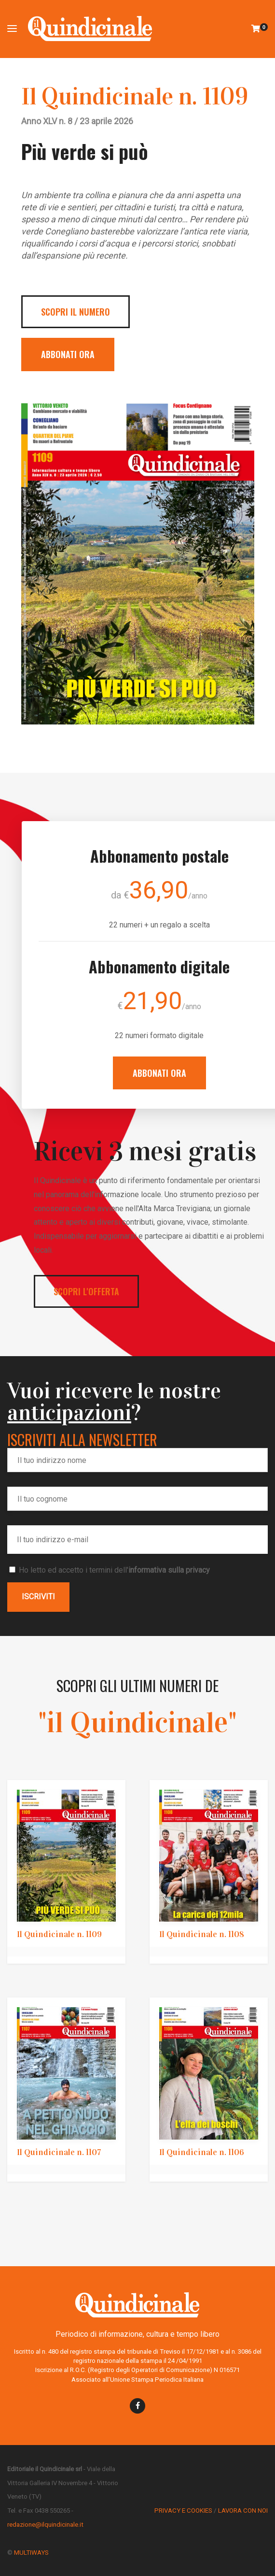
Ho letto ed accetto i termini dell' (109, 1570)
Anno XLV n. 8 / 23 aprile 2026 (77, 121)
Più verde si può (84, 151)
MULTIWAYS (31, 2552)
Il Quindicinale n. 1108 (201, 1934)
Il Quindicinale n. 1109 (134, 96)
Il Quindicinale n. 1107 (59, 2152)
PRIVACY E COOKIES (183, 2510)
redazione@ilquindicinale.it (45, 2524)
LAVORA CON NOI (243, 2510)
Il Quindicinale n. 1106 (201, 2152)
